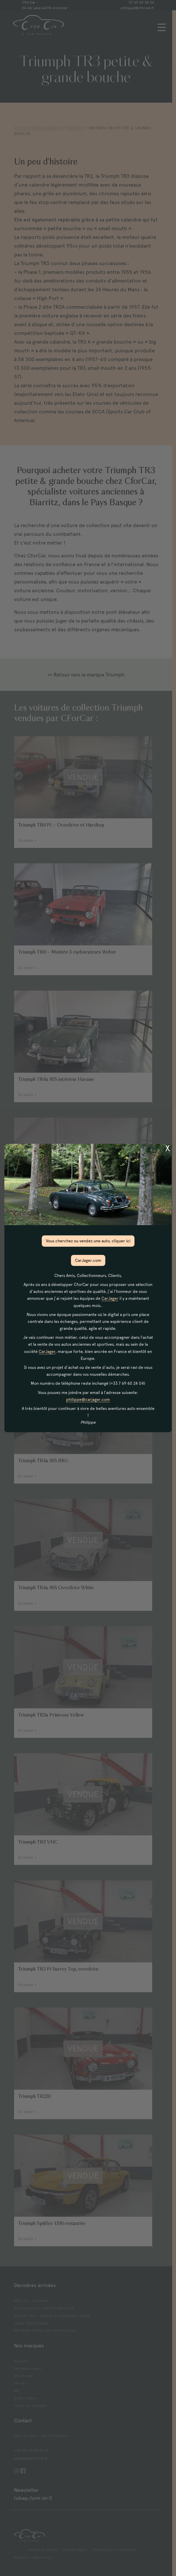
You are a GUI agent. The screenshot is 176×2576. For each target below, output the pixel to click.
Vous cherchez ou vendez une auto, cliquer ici (88, 1240)
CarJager (109, 1298)
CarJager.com (88, 1260)
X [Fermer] (167, 1148)
